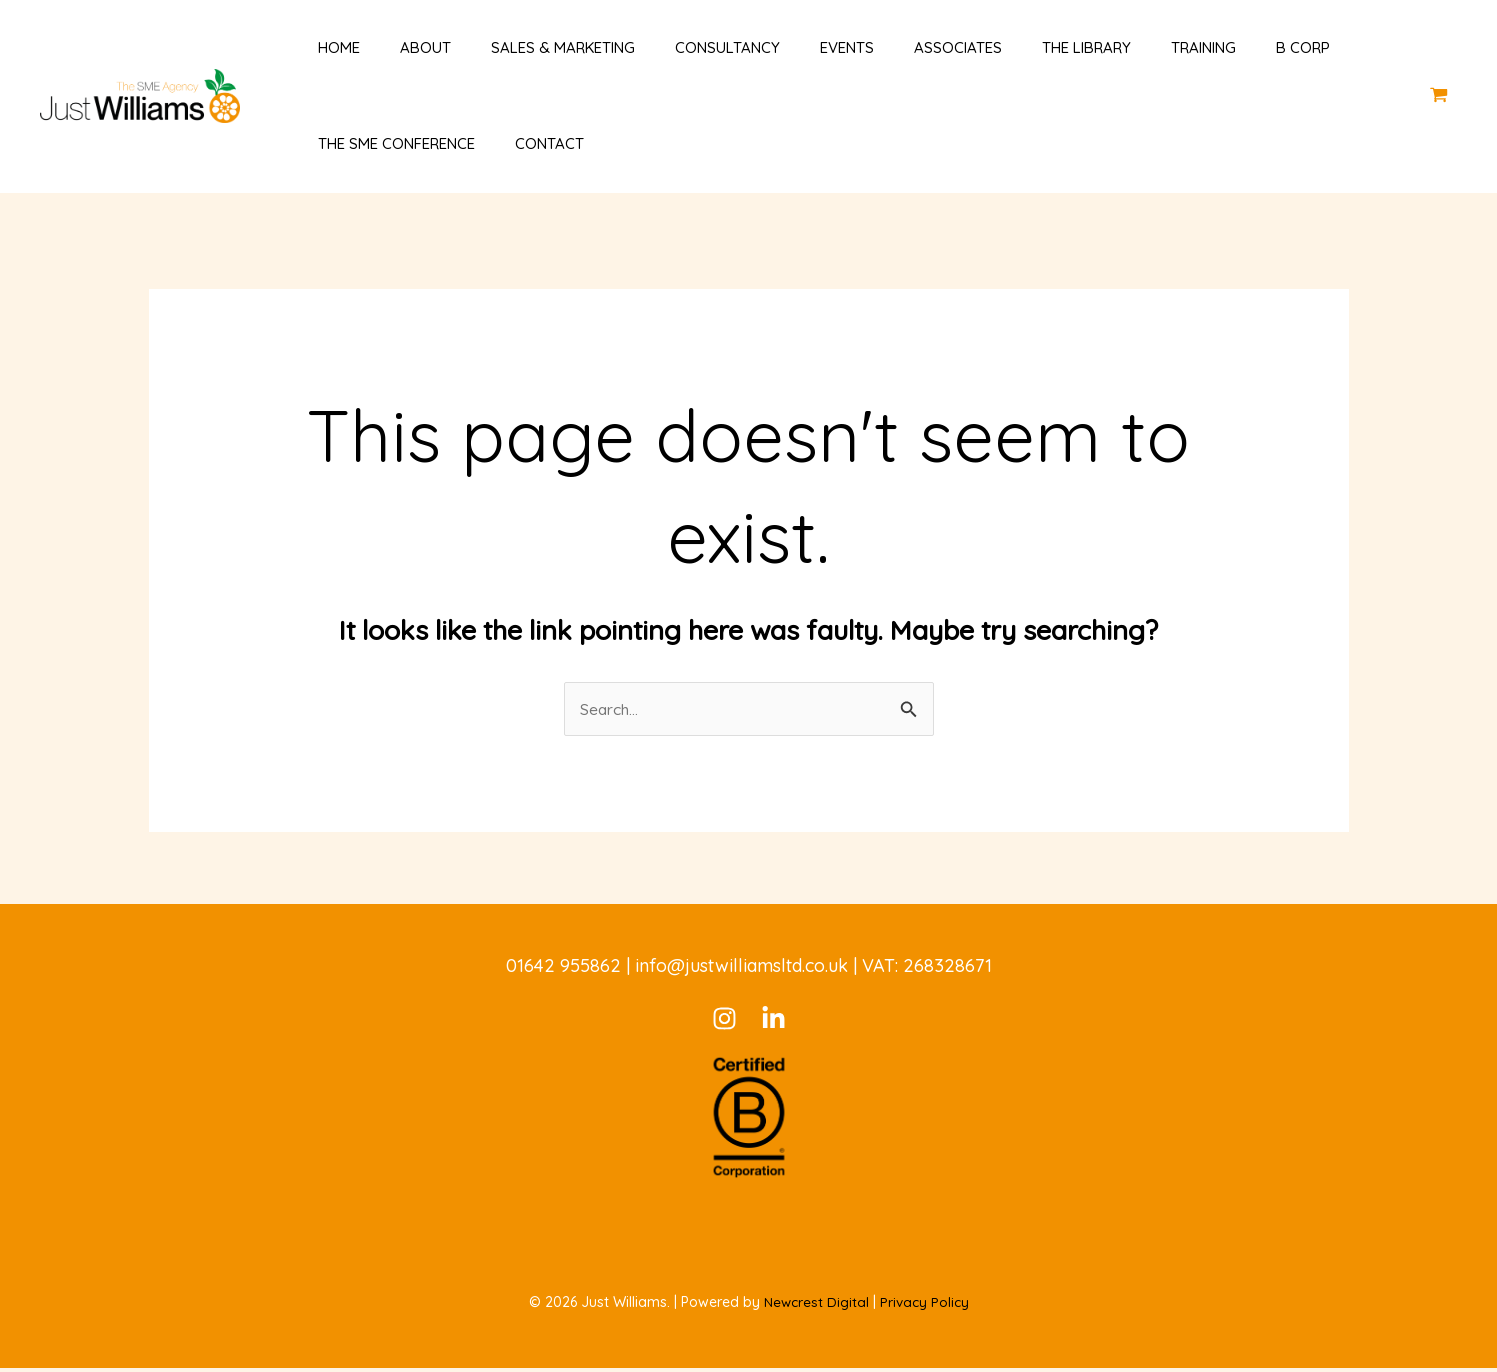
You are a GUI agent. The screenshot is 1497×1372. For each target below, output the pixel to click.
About (395, 47)
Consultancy (677, 47)
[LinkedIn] (773, 1022)
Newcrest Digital (815, 1306)
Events (787, 47)
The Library (1006, 47)
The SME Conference (376, 143)
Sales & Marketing (523, 47)
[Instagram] (724, 1022)
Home (319, 47)
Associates (888, 47)
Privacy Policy (925, 1306)
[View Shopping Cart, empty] (1439, 95)
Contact (519, 143)
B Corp (1203, 47)
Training (1113, 47)
